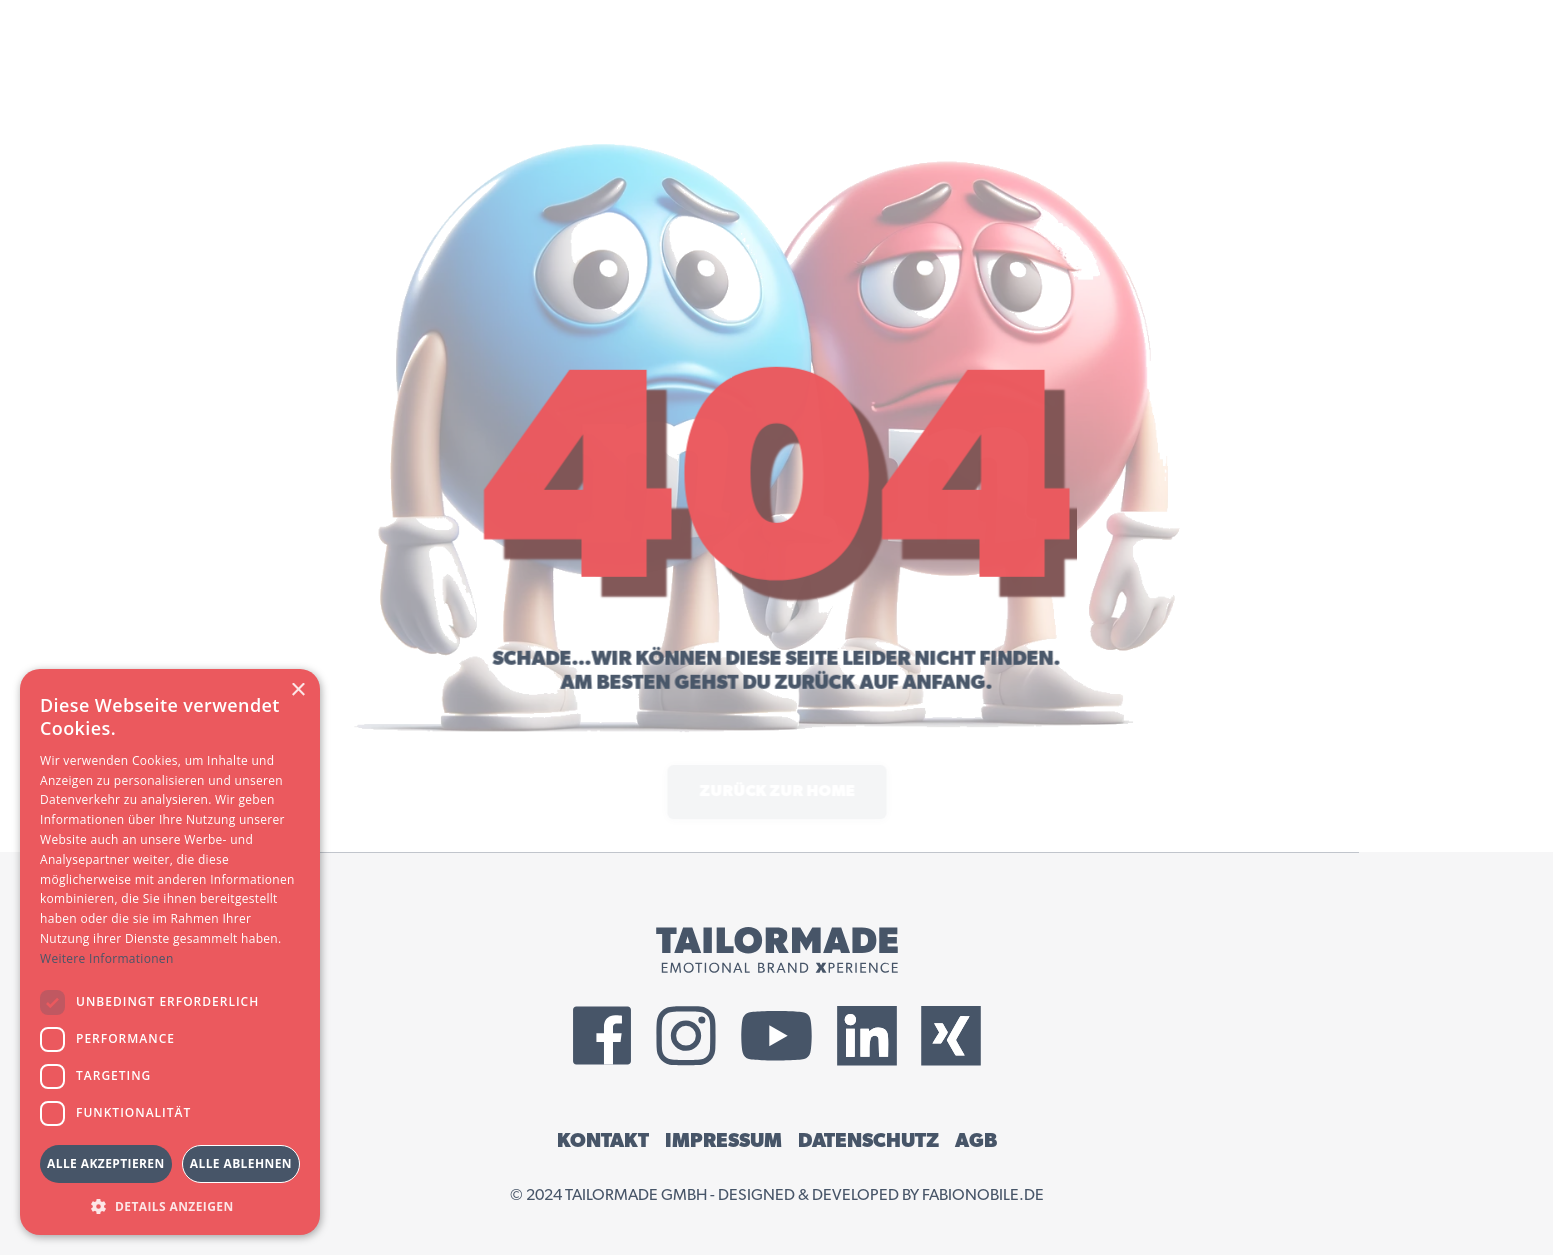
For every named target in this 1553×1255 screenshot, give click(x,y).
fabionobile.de (983, 1195)
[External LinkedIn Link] (867, 1036)
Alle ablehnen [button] (241, 1163)
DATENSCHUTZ (868, 1141)
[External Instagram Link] (686, 1036)
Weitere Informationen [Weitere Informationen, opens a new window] (107, 958)
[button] (170, 1205)
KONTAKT (603, 1141)
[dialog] (170, 952)
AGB (976, 1141)
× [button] (297, 690)
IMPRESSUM (723, 1141)
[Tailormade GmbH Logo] (777, 950)
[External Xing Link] (951, 1036)
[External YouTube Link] (776, 1036)
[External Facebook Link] (602, 1036)
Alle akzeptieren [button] (106, 1163)
